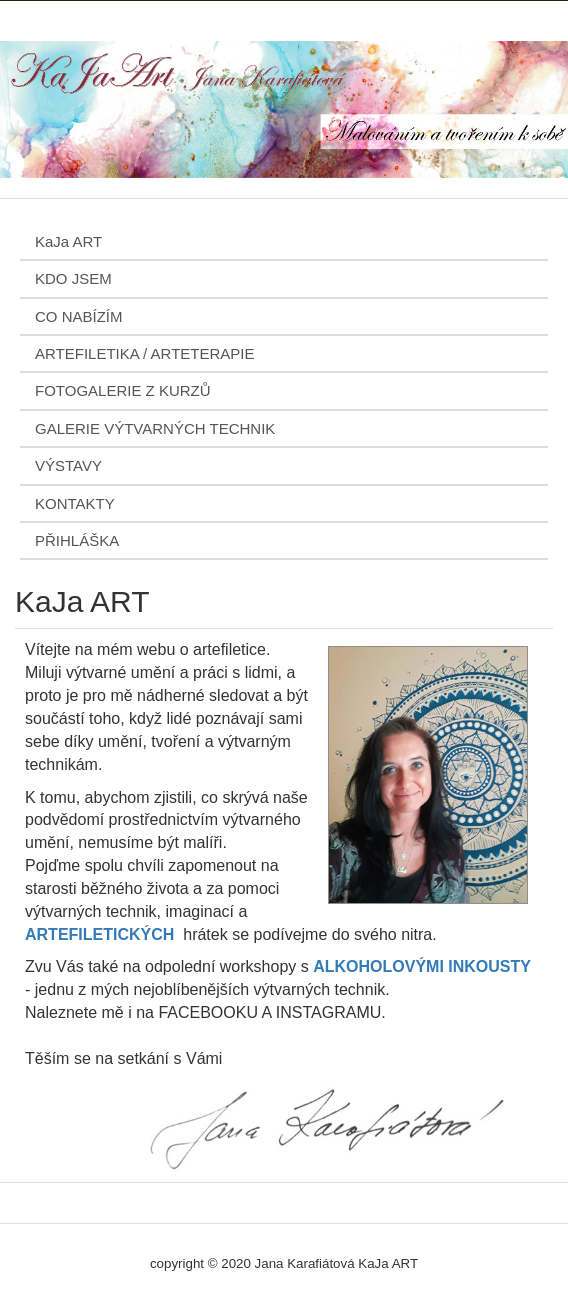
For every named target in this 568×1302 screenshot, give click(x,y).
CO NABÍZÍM (79, 316)
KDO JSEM (73, 278)
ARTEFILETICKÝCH (99, 934)
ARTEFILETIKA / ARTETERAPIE (145, 353)
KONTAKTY (75, 503)
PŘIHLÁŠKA (77, 540)
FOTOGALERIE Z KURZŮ (123, 390)
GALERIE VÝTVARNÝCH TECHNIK (155, 428)
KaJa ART (68, 241)
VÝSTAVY (68, 465)
